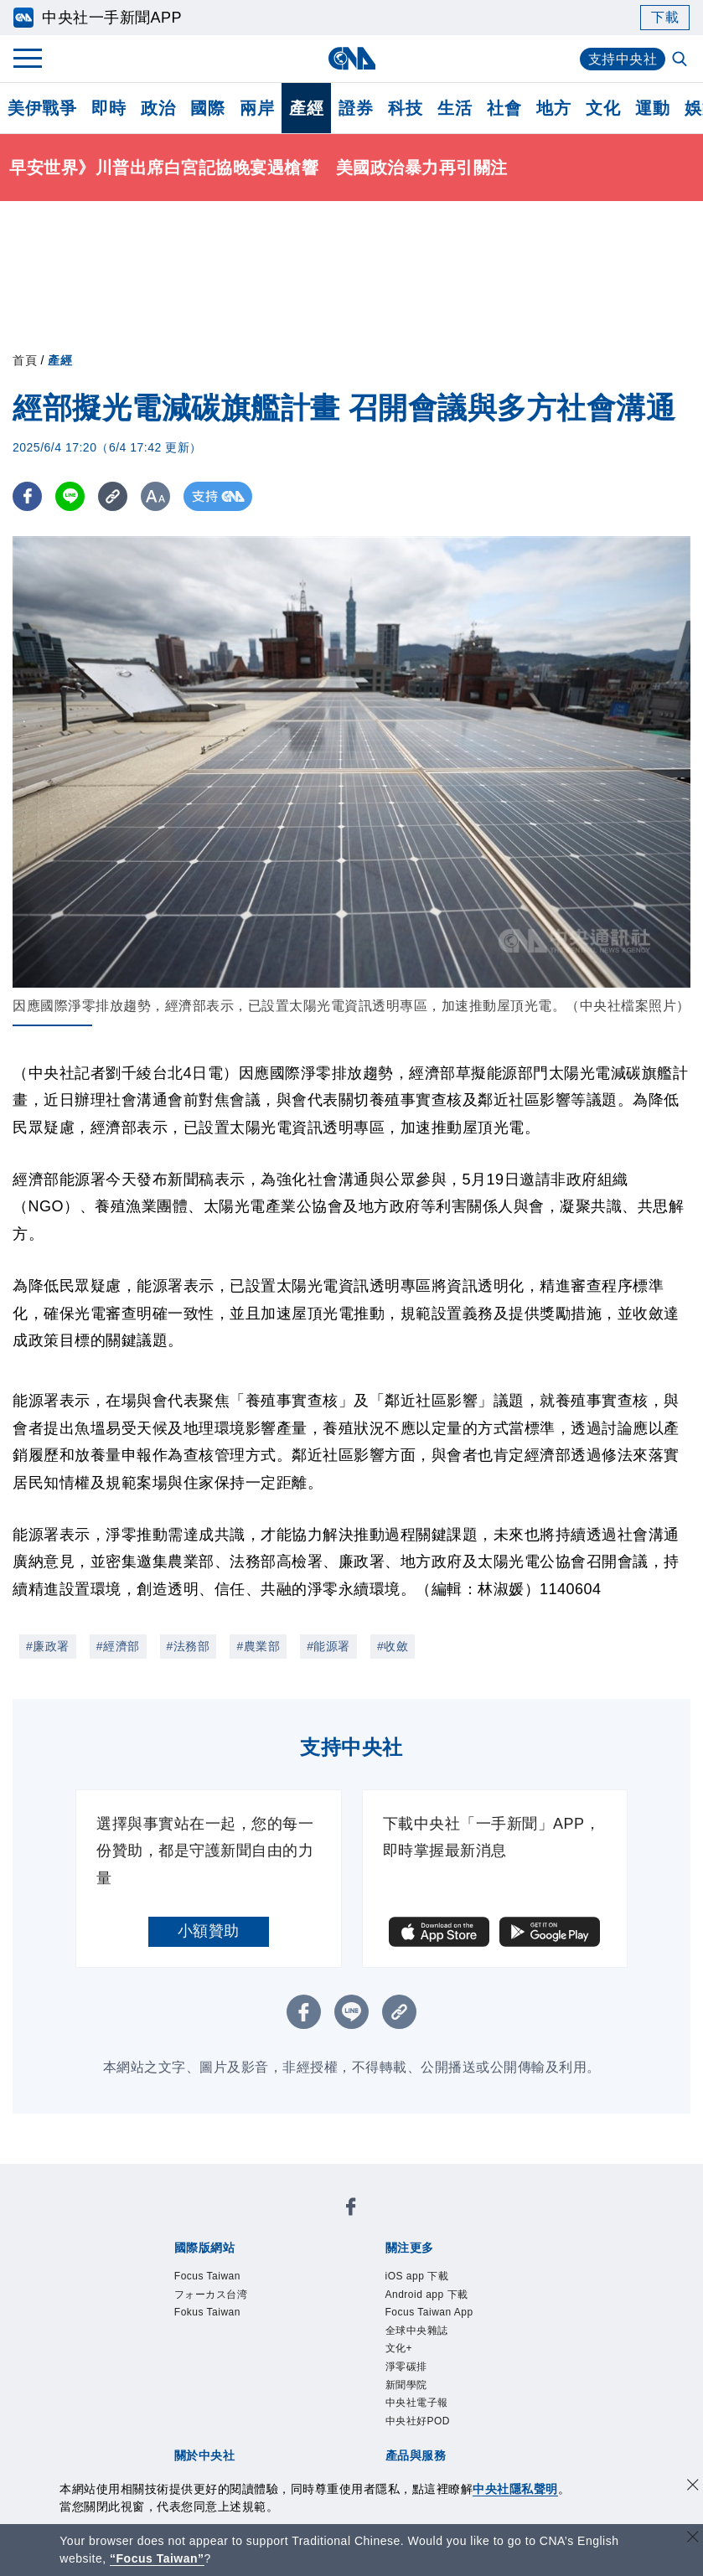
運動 (652, 108)
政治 (158, 108)
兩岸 (257, 108)
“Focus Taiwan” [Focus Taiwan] (157, 2558)
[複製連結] (112, 496)
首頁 (25, 360)
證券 (356, 108)
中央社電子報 (426, 2428)
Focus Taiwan (217, 2277)
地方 (553, 108)
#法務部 (188, 1646)
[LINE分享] (70, 496)
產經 (306, 108)
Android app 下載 (439, 2299)
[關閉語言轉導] (693, 2539)
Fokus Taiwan (217, 2320)
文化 (603, 108)
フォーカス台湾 (222, 2299)
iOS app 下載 (427, 2277)
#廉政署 (48, 1646)
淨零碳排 (413, 2385)
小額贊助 (209, 1931)
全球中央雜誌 (426, 2342)
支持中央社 (623, 59)
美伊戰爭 (42, 108)
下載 (665, 17)
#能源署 (328, 1646)
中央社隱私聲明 (515, 2489)
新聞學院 (413, 2406)
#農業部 (258, 1646)
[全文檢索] (681, 60)
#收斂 (392, 1646)
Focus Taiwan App (443, 2320)
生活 (454, 108)
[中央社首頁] (351, 58)
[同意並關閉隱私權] (693, 2487)
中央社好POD (428, 2449)
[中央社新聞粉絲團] (351, 2210)
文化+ (403, 2364)
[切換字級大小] (155, 496)
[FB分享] (27, 496)
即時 (108, 108)
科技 (405, 108)
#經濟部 (118, 1646)
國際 (207, 108)
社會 (504, 108)
